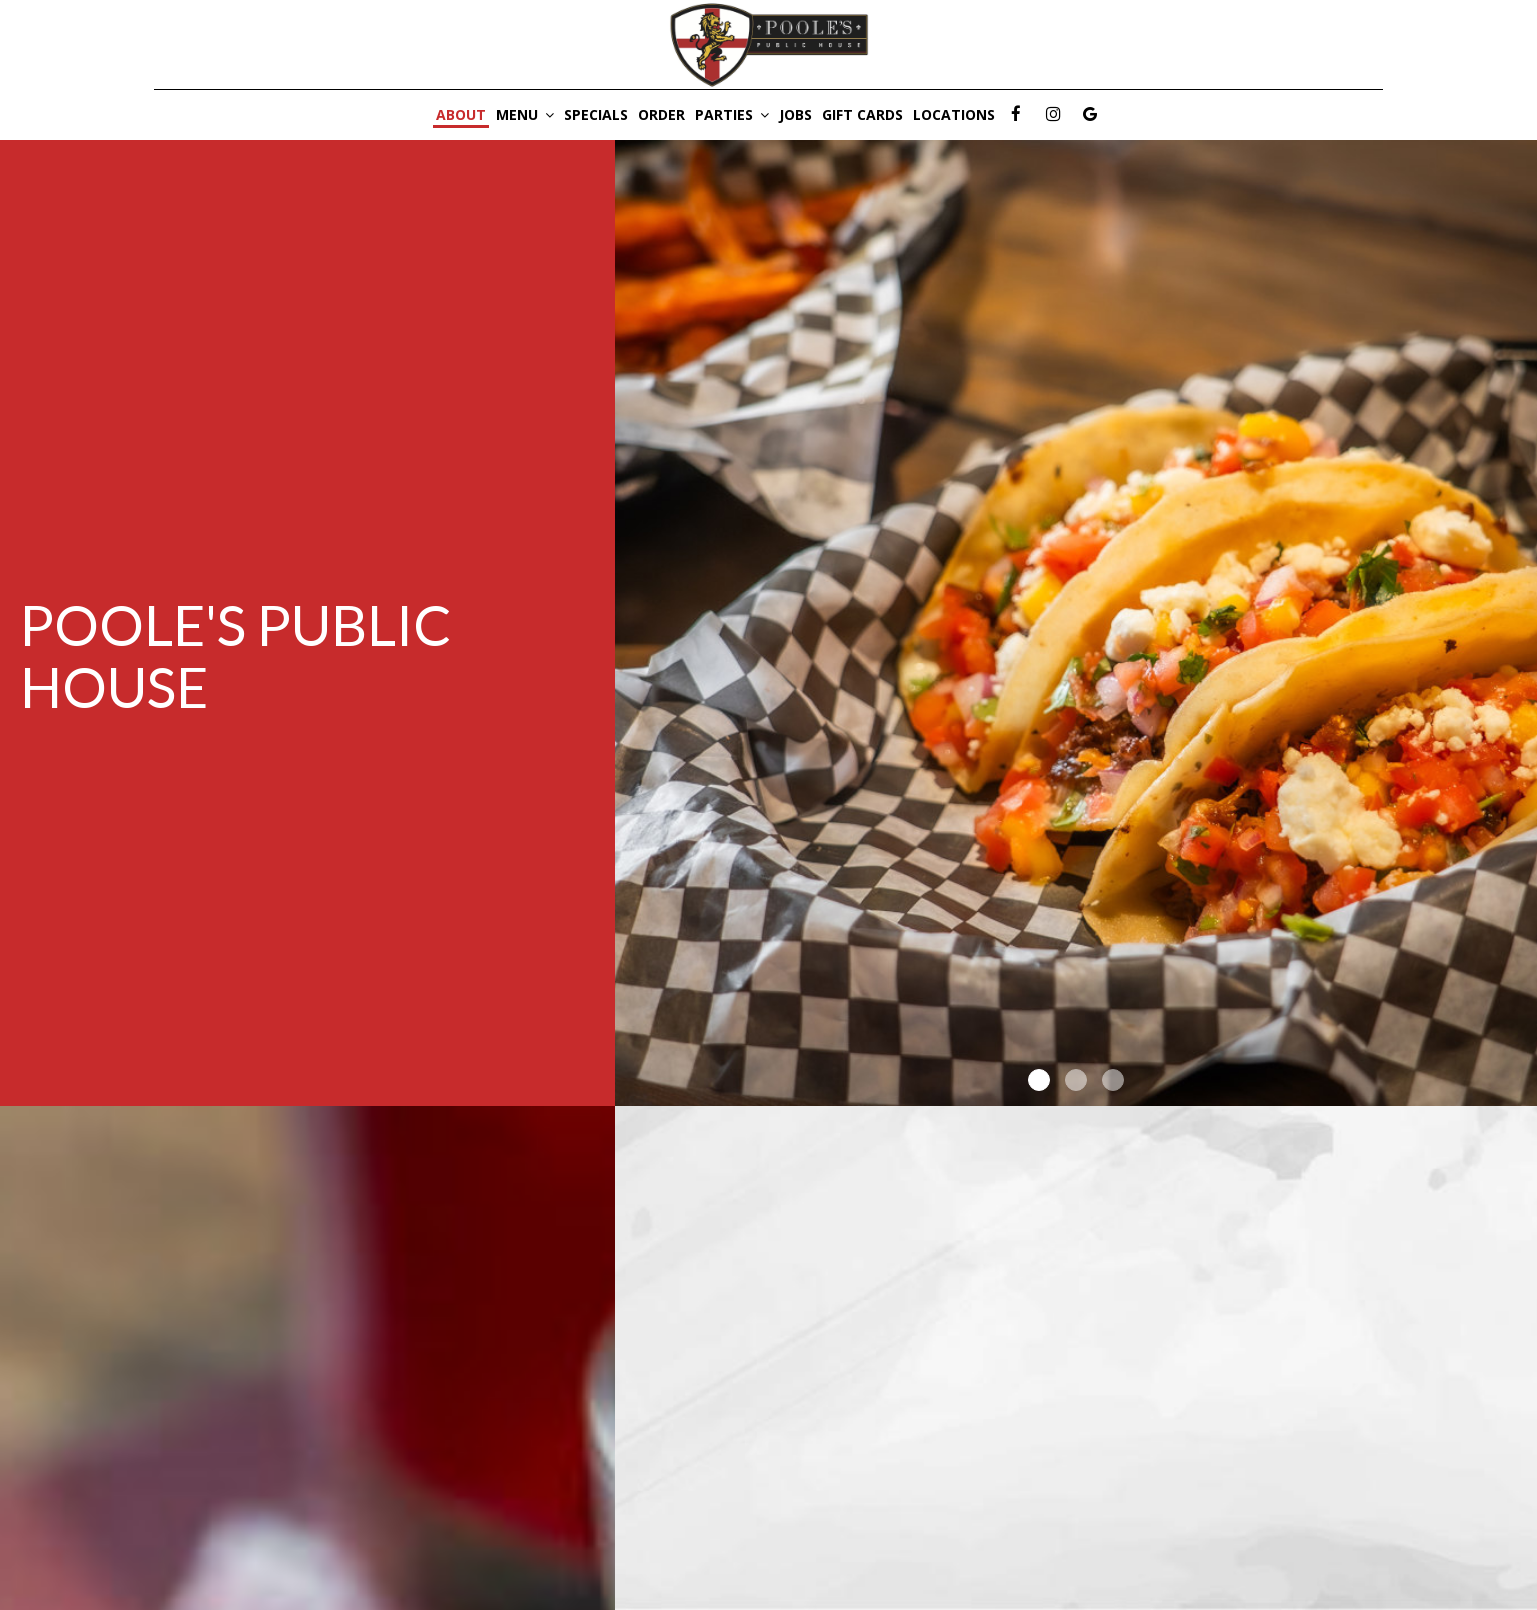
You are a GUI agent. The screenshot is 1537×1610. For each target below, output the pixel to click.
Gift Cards (862, 114)
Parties (732, 114)
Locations (954, 114)
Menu (525, 114)
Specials (596, 114)
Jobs (795, 114)
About (461, 114)
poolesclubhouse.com (764, 1508)
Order (661, 114)
